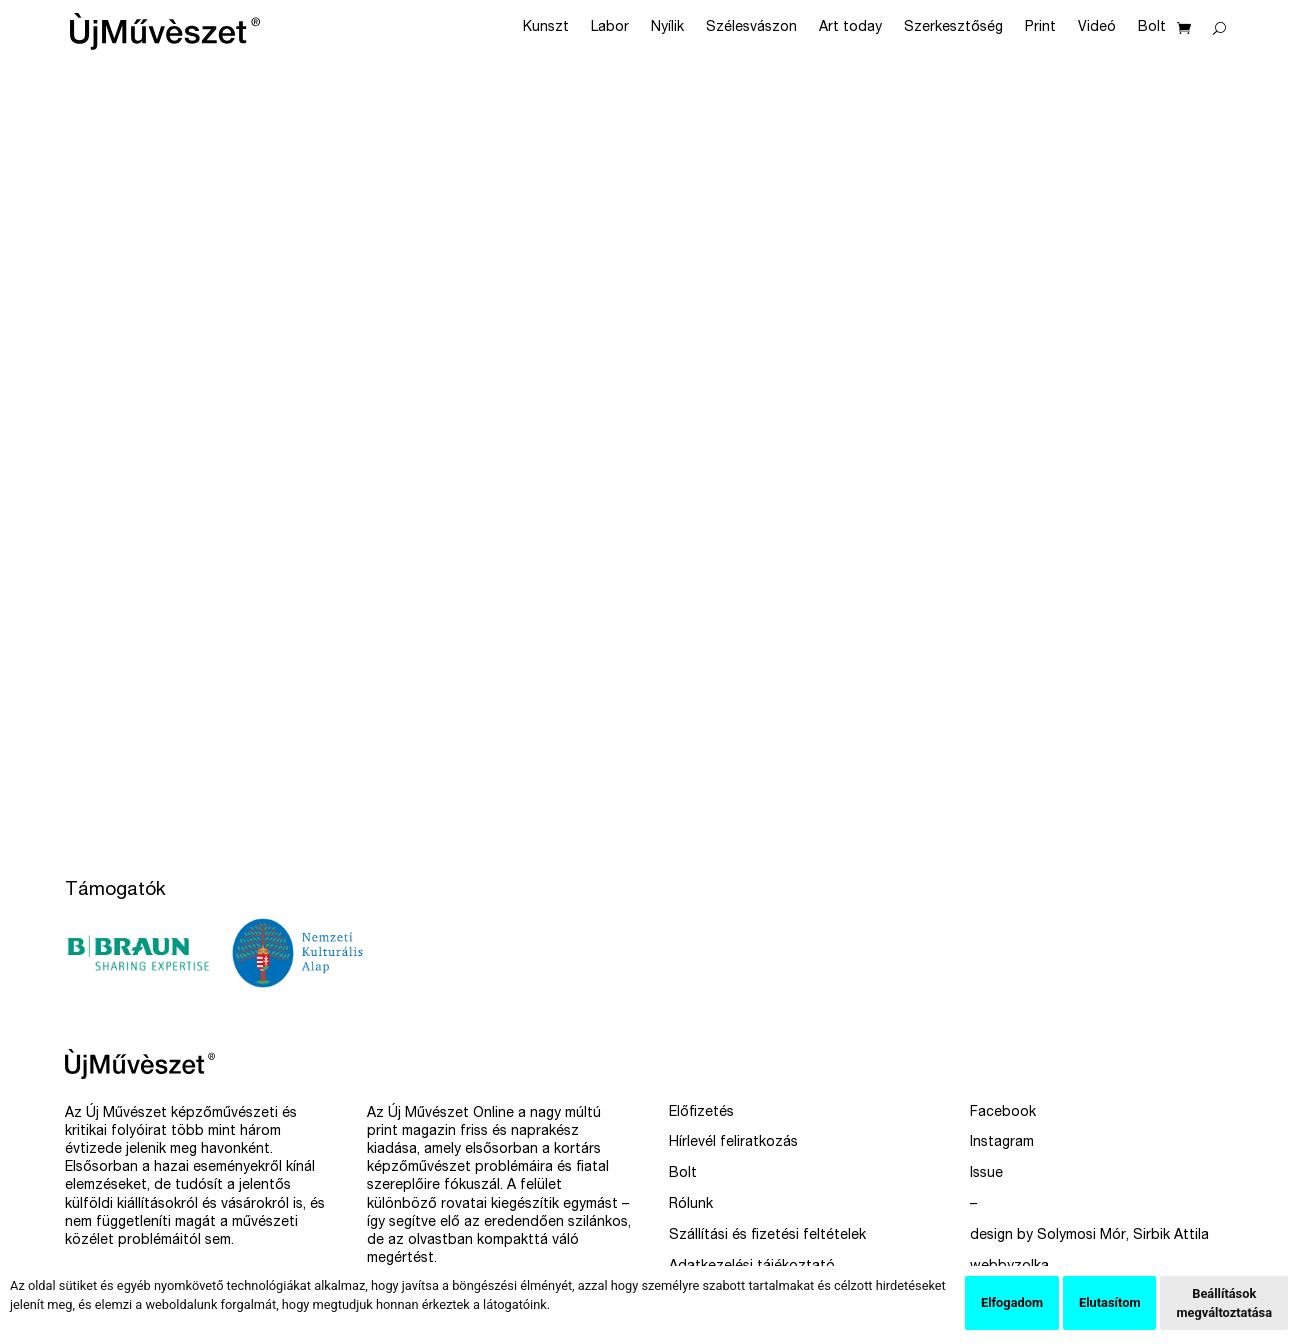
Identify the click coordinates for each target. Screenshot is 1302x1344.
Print (1040, 28)
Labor (610, 28)
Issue (986, 1174)
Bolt (1152, 28)
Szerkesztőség (953, 28)
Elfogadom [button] (1012, 1302)
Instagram (1002, 1143)
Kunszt (546, 28)
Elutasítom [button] (1109, 1302)
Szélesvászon (751, 28)
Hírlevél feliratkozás (733, 1143)
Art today (850, 28)
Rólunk (691, 1205)
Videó (1097, 28)
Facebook (1003, 1113)
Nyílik (667, 28)
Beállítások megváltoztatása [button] (1224, 1303)
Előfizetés (701, 1113)
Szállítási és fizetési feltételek (767, 1236)
